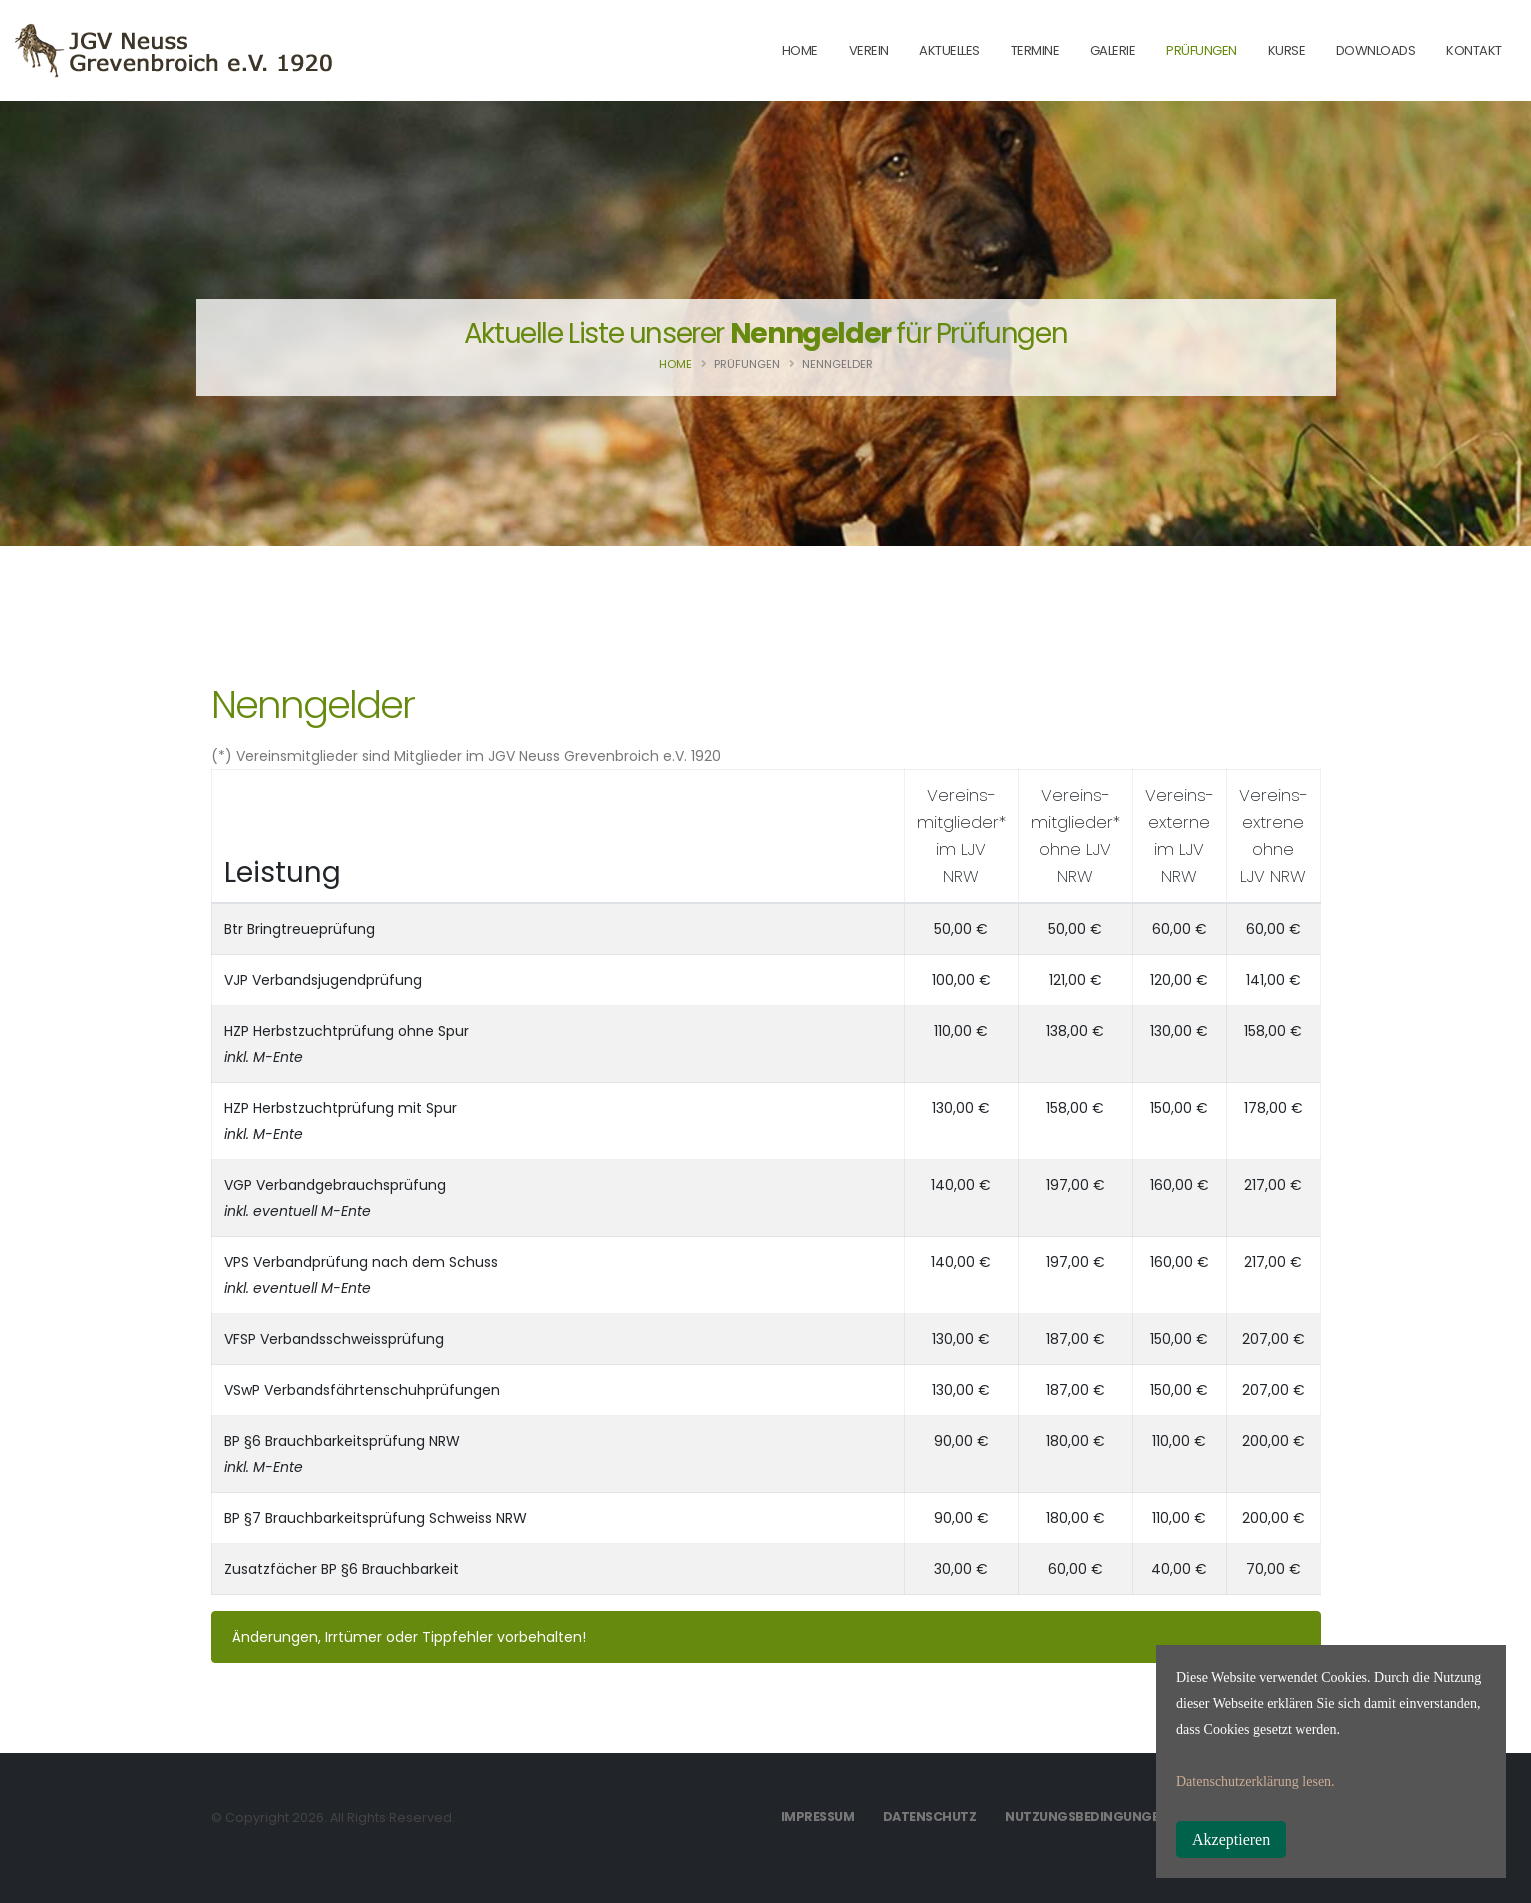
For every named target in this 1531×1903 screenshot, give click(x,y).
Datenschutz (930, 1816)
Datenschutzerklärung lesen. (1255, 1781)
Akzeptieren (1231, 1839)
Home (675, 364)
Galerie (1113, 50)
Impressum (818, 1816)
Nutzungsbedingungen (1086, 1816)
